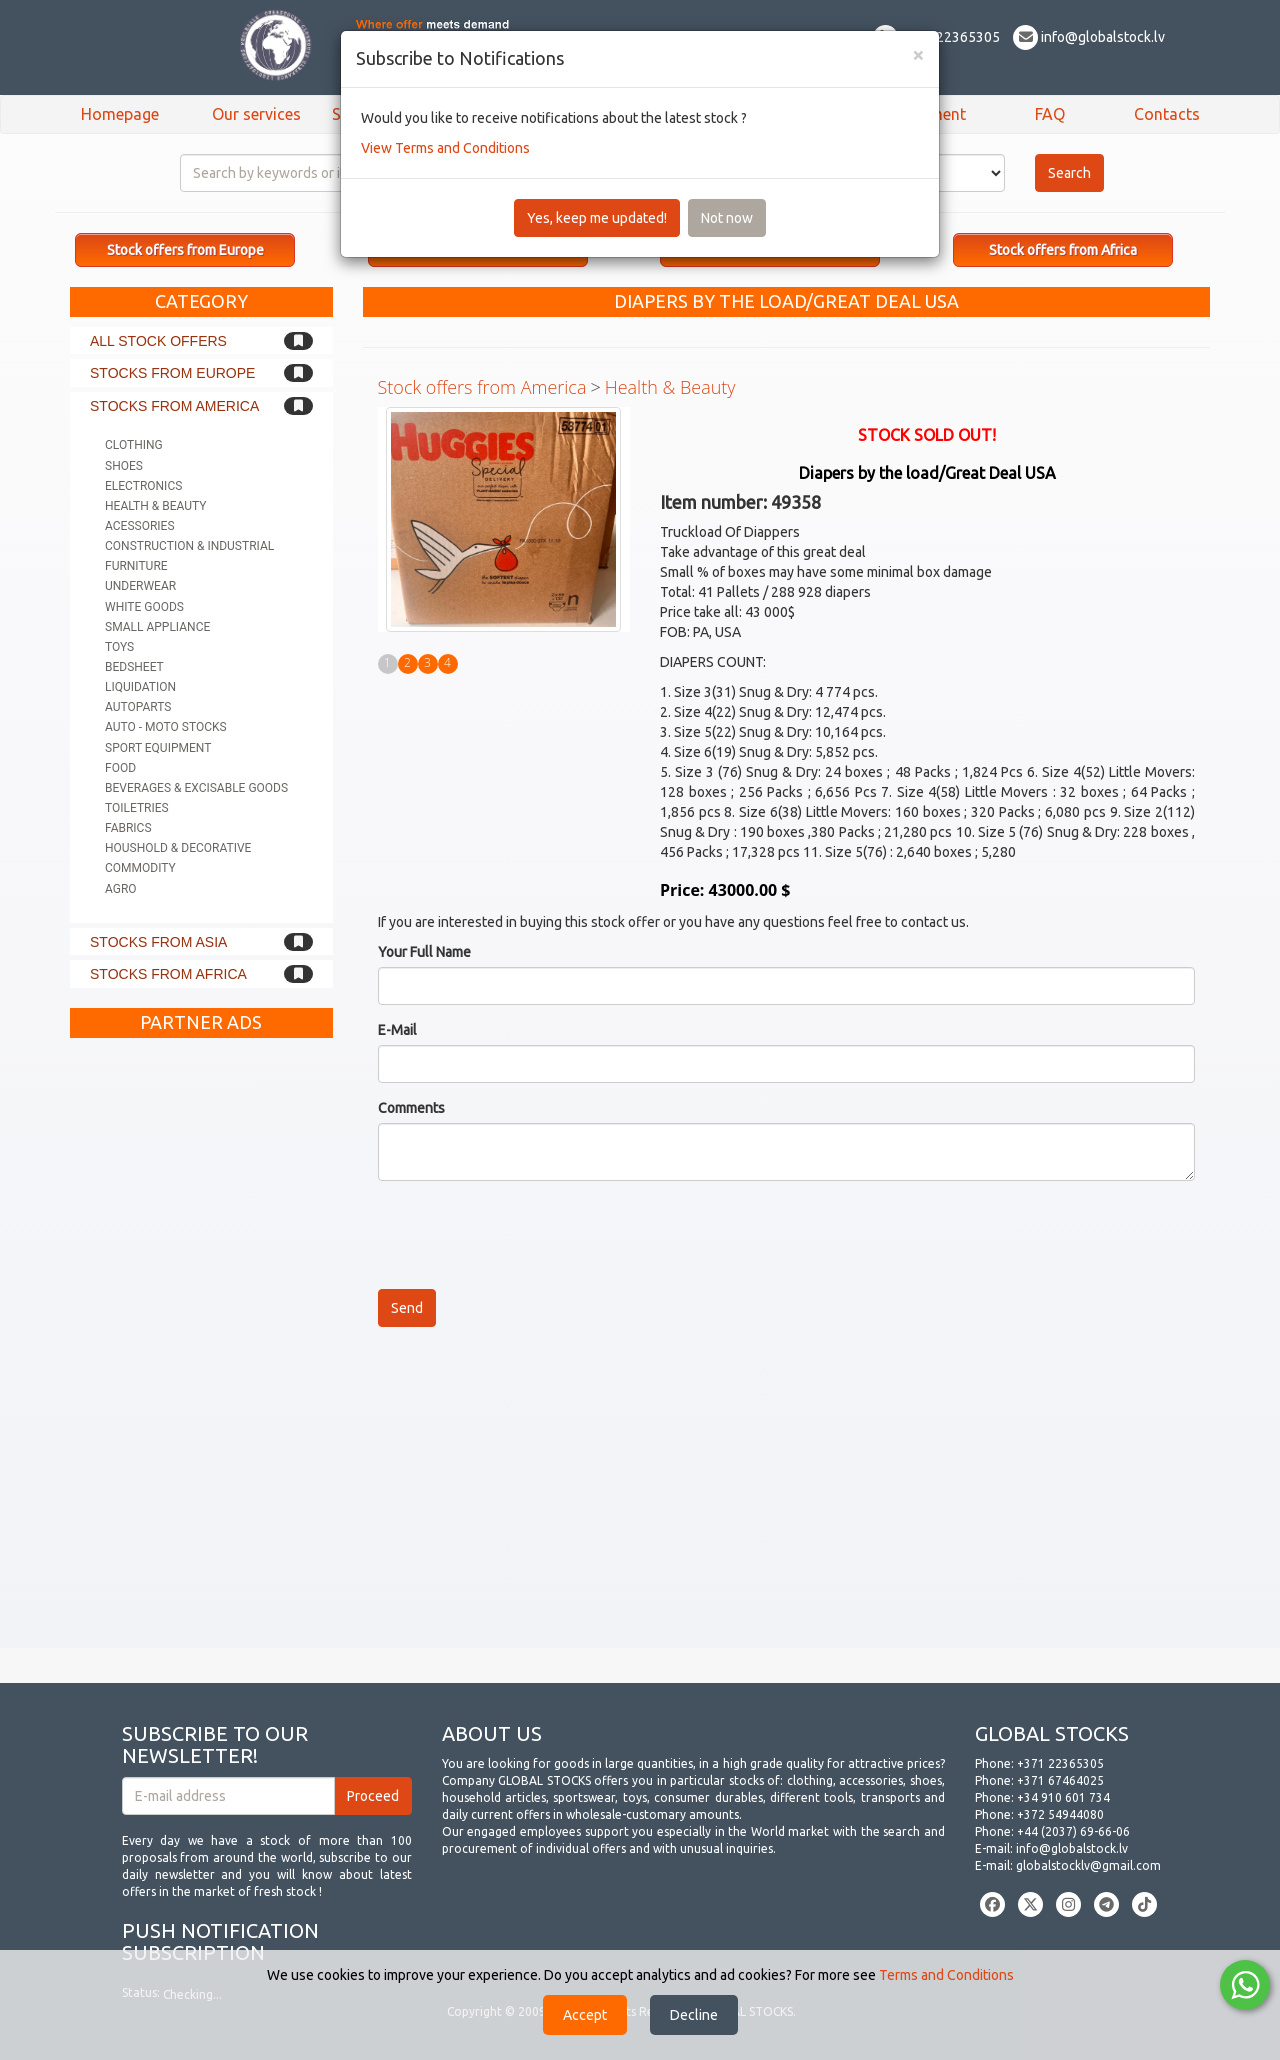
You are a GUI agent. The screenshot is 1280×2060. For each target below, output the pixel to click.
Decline (694, 2015)
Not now (727, 218)
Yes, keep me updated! (597, 218)
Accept (585, 2015)
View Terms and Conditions (445, 148)
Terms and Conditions (946, 1975)
